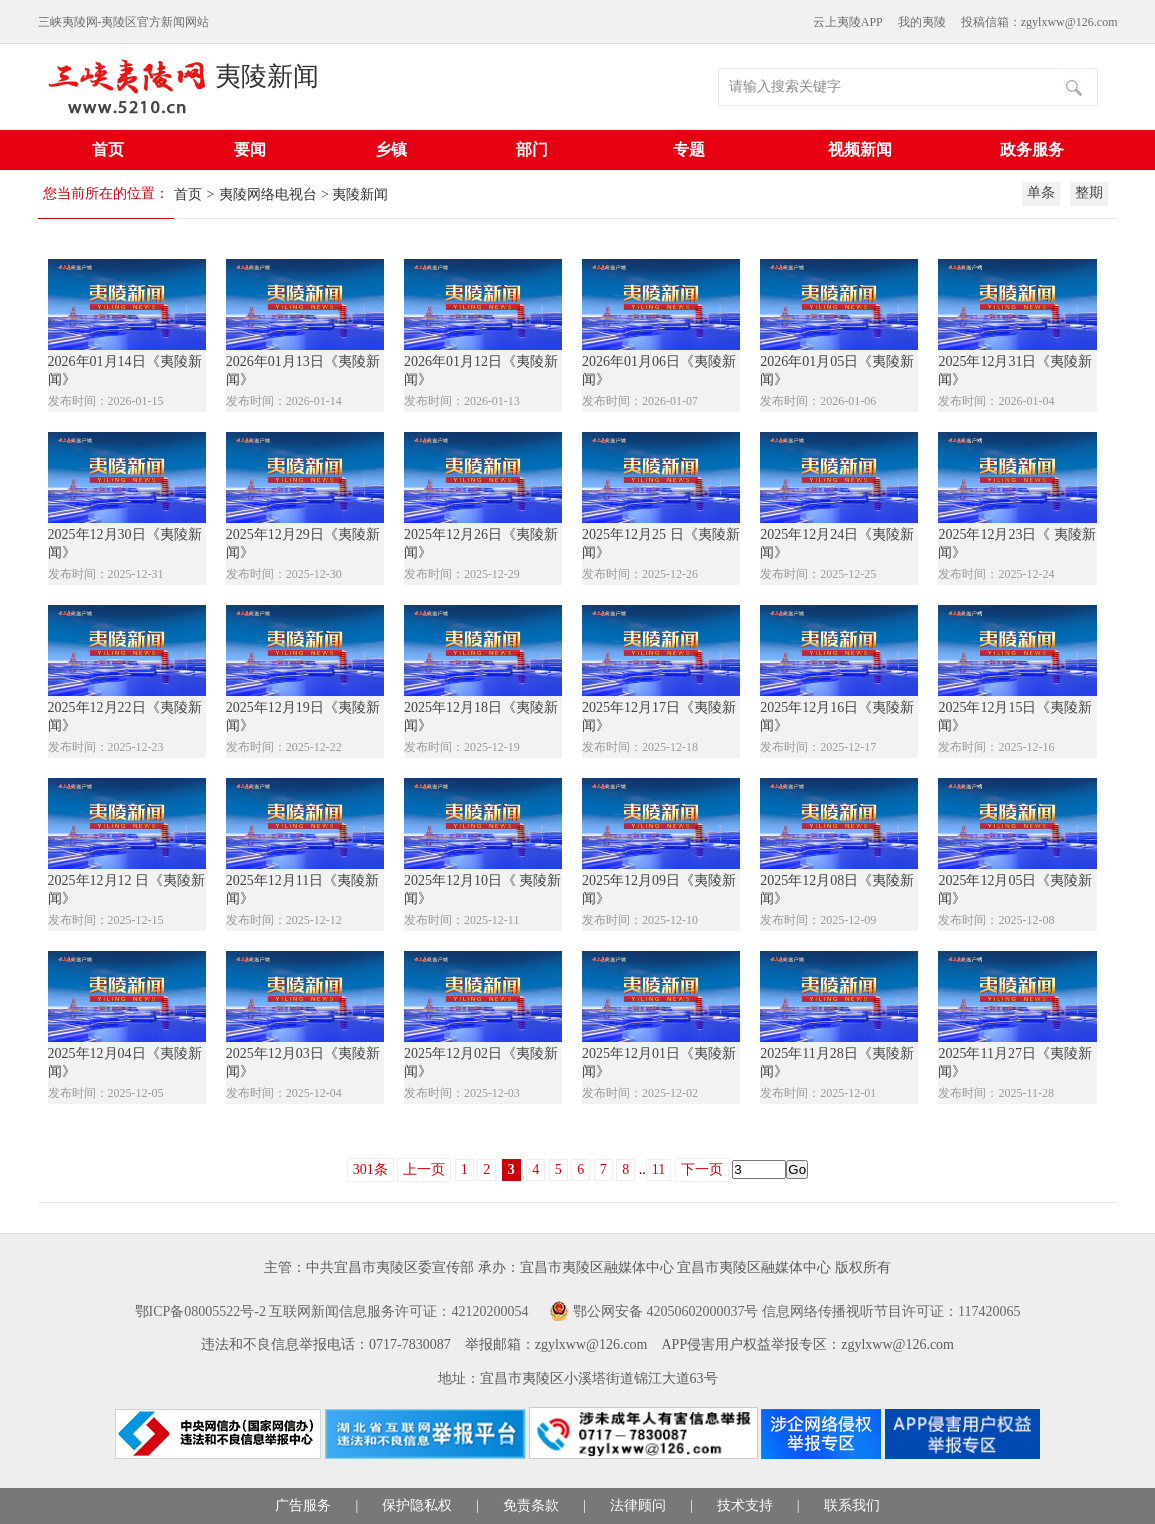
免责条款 (531, 1505)
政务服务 (1032, 149)
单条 (1041, 192)
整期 (1089, 192)
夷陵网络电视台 (268, 194)
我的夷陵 (922, 22)
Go (797, 1169)
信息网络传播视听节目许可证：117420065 (891, 1311)
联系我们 (852, 1505)
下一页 (702, 1169)
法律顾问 (638, 1505)
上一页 (424, 1169)
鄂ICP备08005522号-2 (200, 1311)
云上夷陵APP (848, 22)
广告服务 (303, 1505)
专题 (689, 149)
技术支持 (745, 1505)
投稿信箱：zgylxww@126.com (1039, 22)
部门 (532, 149)
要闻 (250, 149)
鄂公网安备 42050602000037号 (666, 1311)
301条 (370, 1169)
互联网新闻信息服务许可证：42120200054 (398, 1311)
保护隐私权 (417, 1505)
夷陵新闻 (267, 76)
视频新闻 (860, 149)
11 (658, 1169)
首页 (108, 149)
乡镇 (391, 149)
